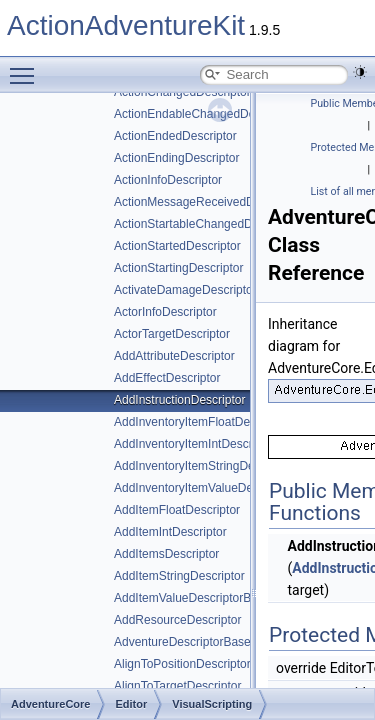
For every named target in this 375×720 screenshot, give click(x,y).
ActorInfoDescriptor (165, 312)
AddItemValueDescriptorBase (192, 598)
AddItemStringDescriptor (179, 576)
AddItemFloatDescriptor (177, 510)
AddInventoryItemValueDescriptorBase (217, 488)
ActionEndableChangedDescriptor (204, 114)
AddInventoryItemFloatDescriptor (201, 422)
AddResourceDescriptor (177, 620)
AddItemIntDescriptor (170, 532)
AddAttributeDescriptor (174, 356)
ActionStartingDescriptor (178, 268)
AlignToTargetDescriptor (177, 686)
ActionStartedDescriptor (177, 246)
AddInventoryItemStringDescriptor (204, 466)
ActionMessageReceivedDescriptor (207, 202)
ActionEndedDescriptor (175, 136)
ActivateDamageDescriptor (185, 290)
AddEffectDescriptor (167, 378)
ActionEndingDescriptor (176, 158)
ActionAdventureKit (126, 25)
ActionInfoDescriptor (168, 180)
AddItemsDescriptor (166, 554)
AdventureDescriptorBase (182, 642)
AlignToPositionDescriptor (182, 664)
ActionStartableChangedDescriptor (206, 224)
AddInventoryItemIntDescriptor (195, 444)
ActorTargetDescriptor (172, 334)
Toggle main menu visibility (27, 67)
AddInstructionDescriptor (179, 400)
